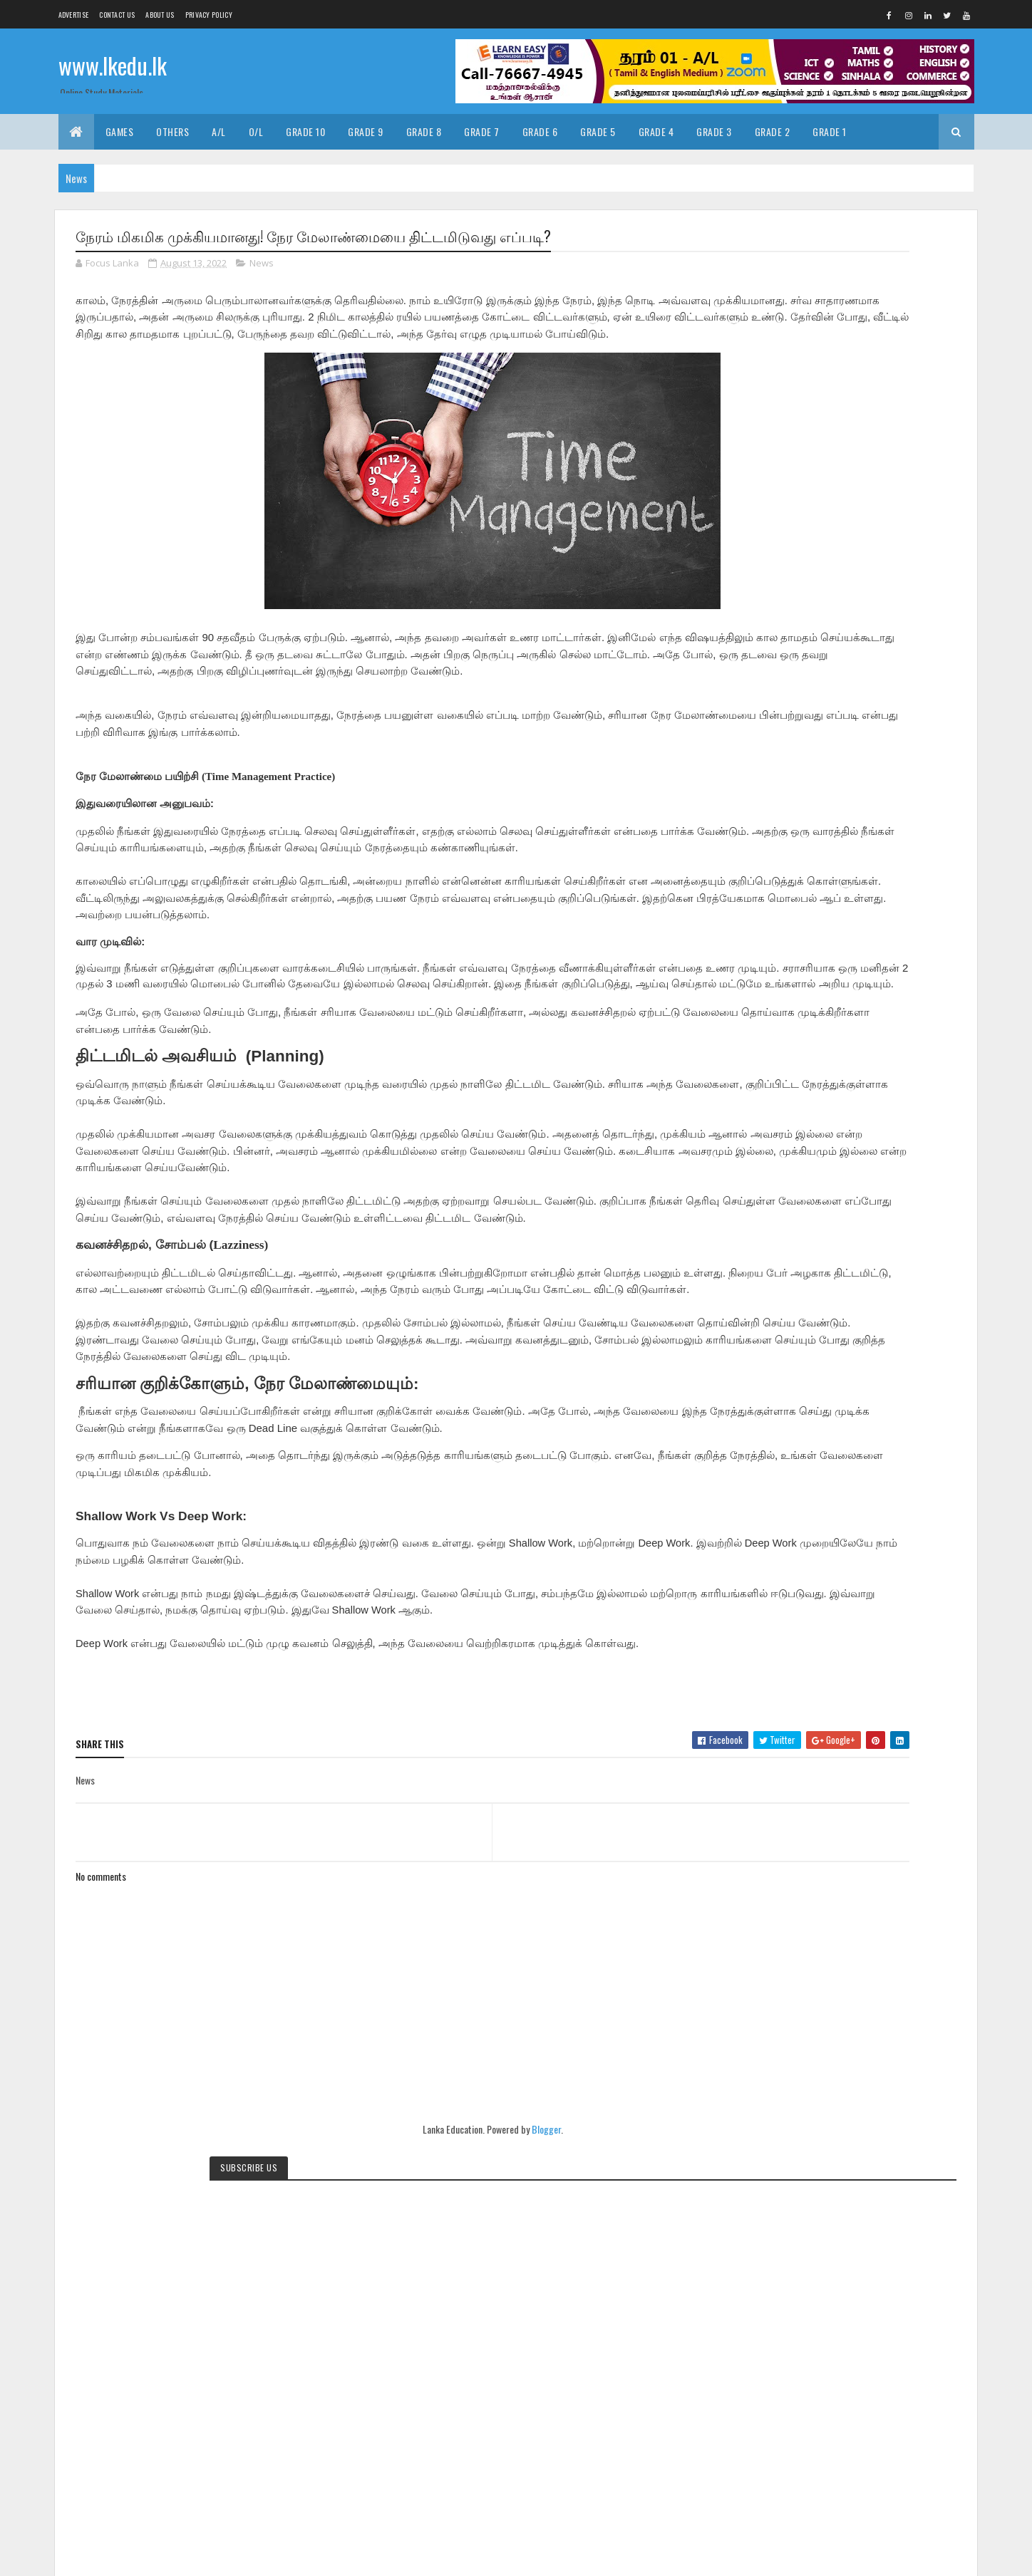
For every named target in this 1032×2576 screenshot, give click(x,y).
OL (929, 2152)
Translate (830, 531)
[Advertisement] (855, 1413)
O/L (256, 131)
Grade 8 (424, 131)
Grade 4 (656, 131)
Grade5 (859, 2127)
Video (770, 2177)
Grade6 (902, 2127)
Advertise (73, 14)
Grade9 (859, 2152)
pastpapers (817, 2177)
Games (119, 131)
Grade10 (881, 2103)
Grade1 (838, 2103)
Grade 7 (482, 131)
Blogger (453, 2198)
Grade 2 (772, 131)
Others (172, 131)
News (261, 266)
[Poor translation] (52, 2368)
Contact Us (117, 14)
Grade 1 (829, 131)
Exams (797, 2103)
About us (159, 14)
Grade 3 (714, 131)
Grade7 (773, 2152)
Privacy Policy (208, 14)
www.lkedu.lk (112, 69)
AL (765, 2103)
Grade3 (773, 2127)
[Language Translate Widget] (825, 513)
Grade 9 (365, 131)
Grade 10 (305, 131)
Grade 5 (598, 131)
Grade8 (816, 2152)
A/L (219, 131)
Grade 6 (540, 131)
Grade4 (817, 2127)
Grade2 (926, 2103)
